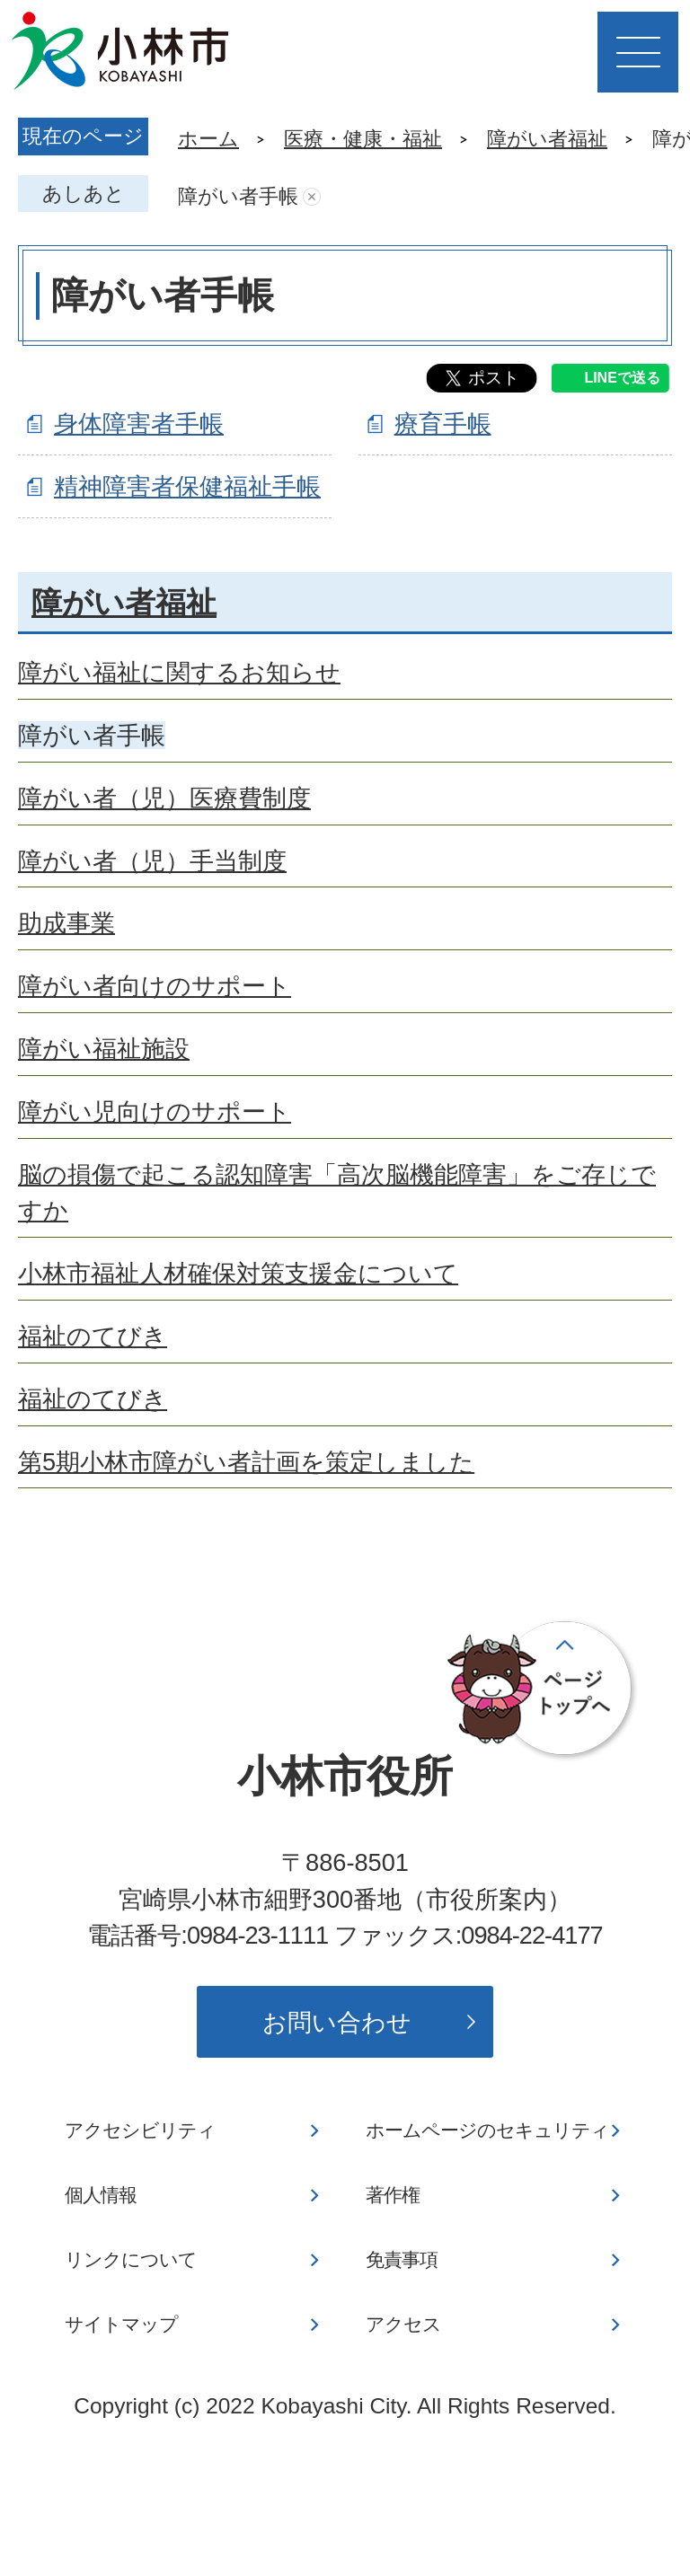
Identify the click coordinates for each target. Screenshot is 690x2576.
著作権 (393, 2195)
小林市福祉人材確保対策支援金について (238, 1273)
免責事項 (402, 2260)
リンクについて (131, 2260)
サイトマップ (121, 2324)
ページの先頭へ (543, 1690)
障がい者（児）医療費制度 (164, 798)
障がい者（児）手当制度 (152, 861)
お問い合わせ (336, 2022)
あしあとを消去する (311, 197)
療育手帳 (442, 423)
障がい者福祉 (547, 139)
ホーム (208, 139)
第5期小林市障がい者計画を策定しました (246, 1462)
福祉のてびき (92, 1336)
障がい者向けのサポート (154, 986)
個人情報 (101, 2195)
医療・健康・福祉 (363, 139)
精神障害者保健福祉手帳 (187, 486)
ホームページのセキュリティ (487, 2130)
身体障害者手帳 (139, 423)
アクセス (403, 2324)
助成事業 (66, 923)
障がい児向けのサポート (154, 1111)
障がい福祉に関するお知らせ (179, 672)
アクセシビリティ (140, 2130)
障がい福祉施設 (104, 1049)
